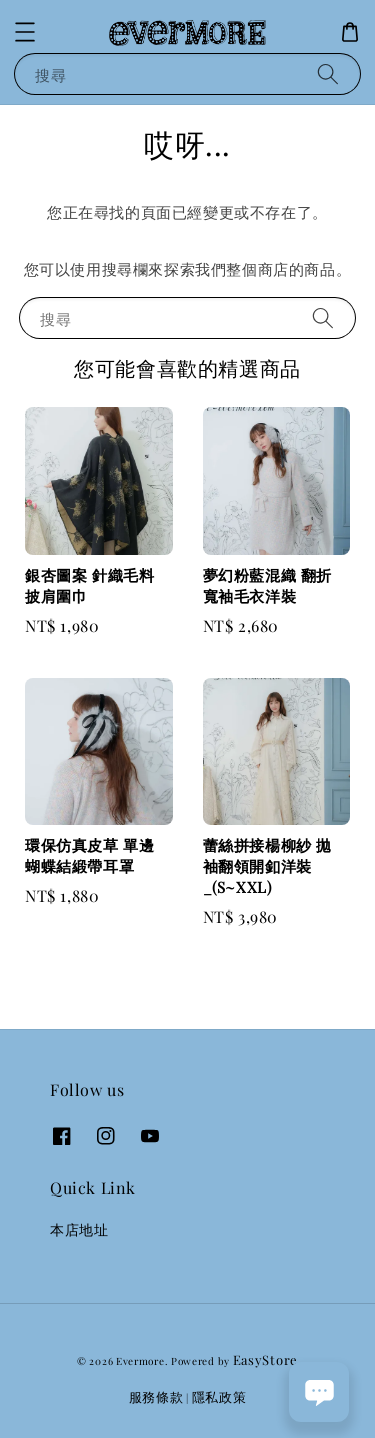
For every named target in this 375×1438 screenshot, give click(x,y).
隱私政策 (219, 1396)
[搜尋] (328, 73)
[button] (25, 32)
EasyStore (265, 1359)
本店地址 (79, 1229)
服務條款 (156, 1396)
